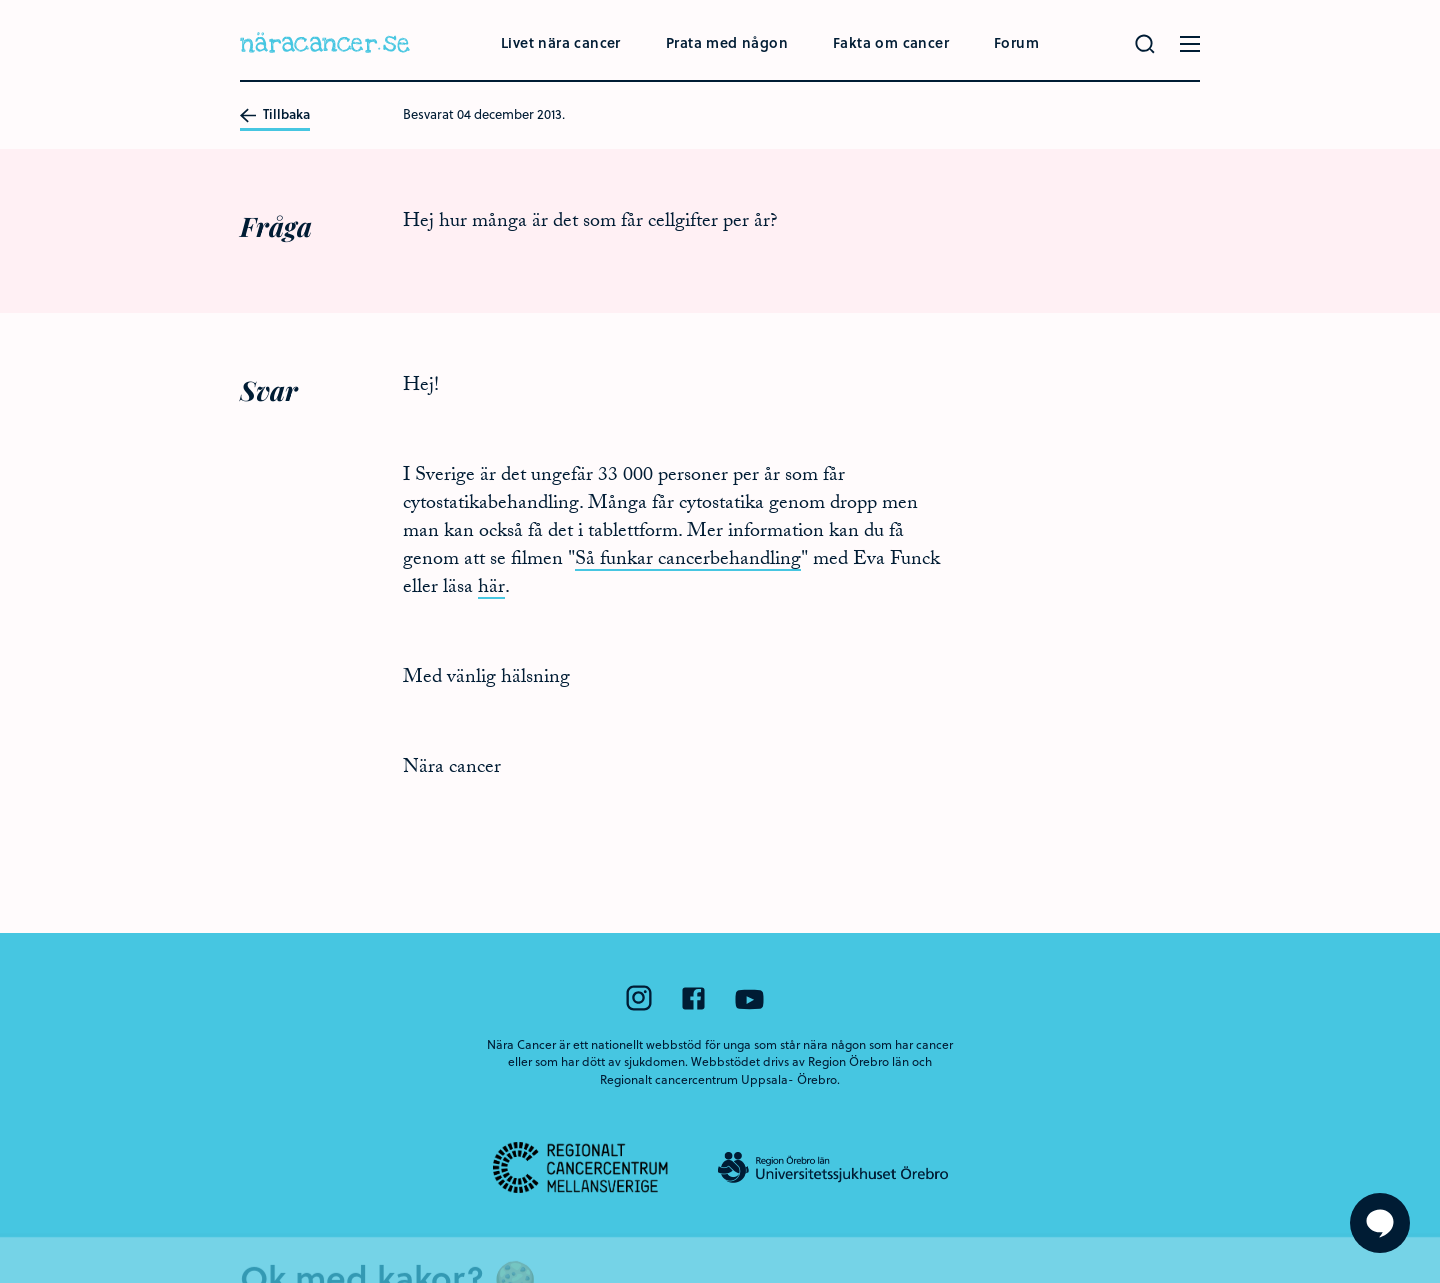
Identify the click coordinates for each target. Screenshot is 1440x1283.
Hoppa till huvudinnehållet (0, 0)
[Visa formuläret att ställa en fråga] (1380, 1223)
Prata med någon (727, 42)
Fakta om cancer (891, 42)
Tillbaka (275, 115)
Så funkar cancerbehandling (688, 561)
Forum (1016, 42)
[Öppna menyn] (1190, 44)
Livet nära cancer (561, 42)
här (491, 589)
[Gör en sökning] (1145, 44)
